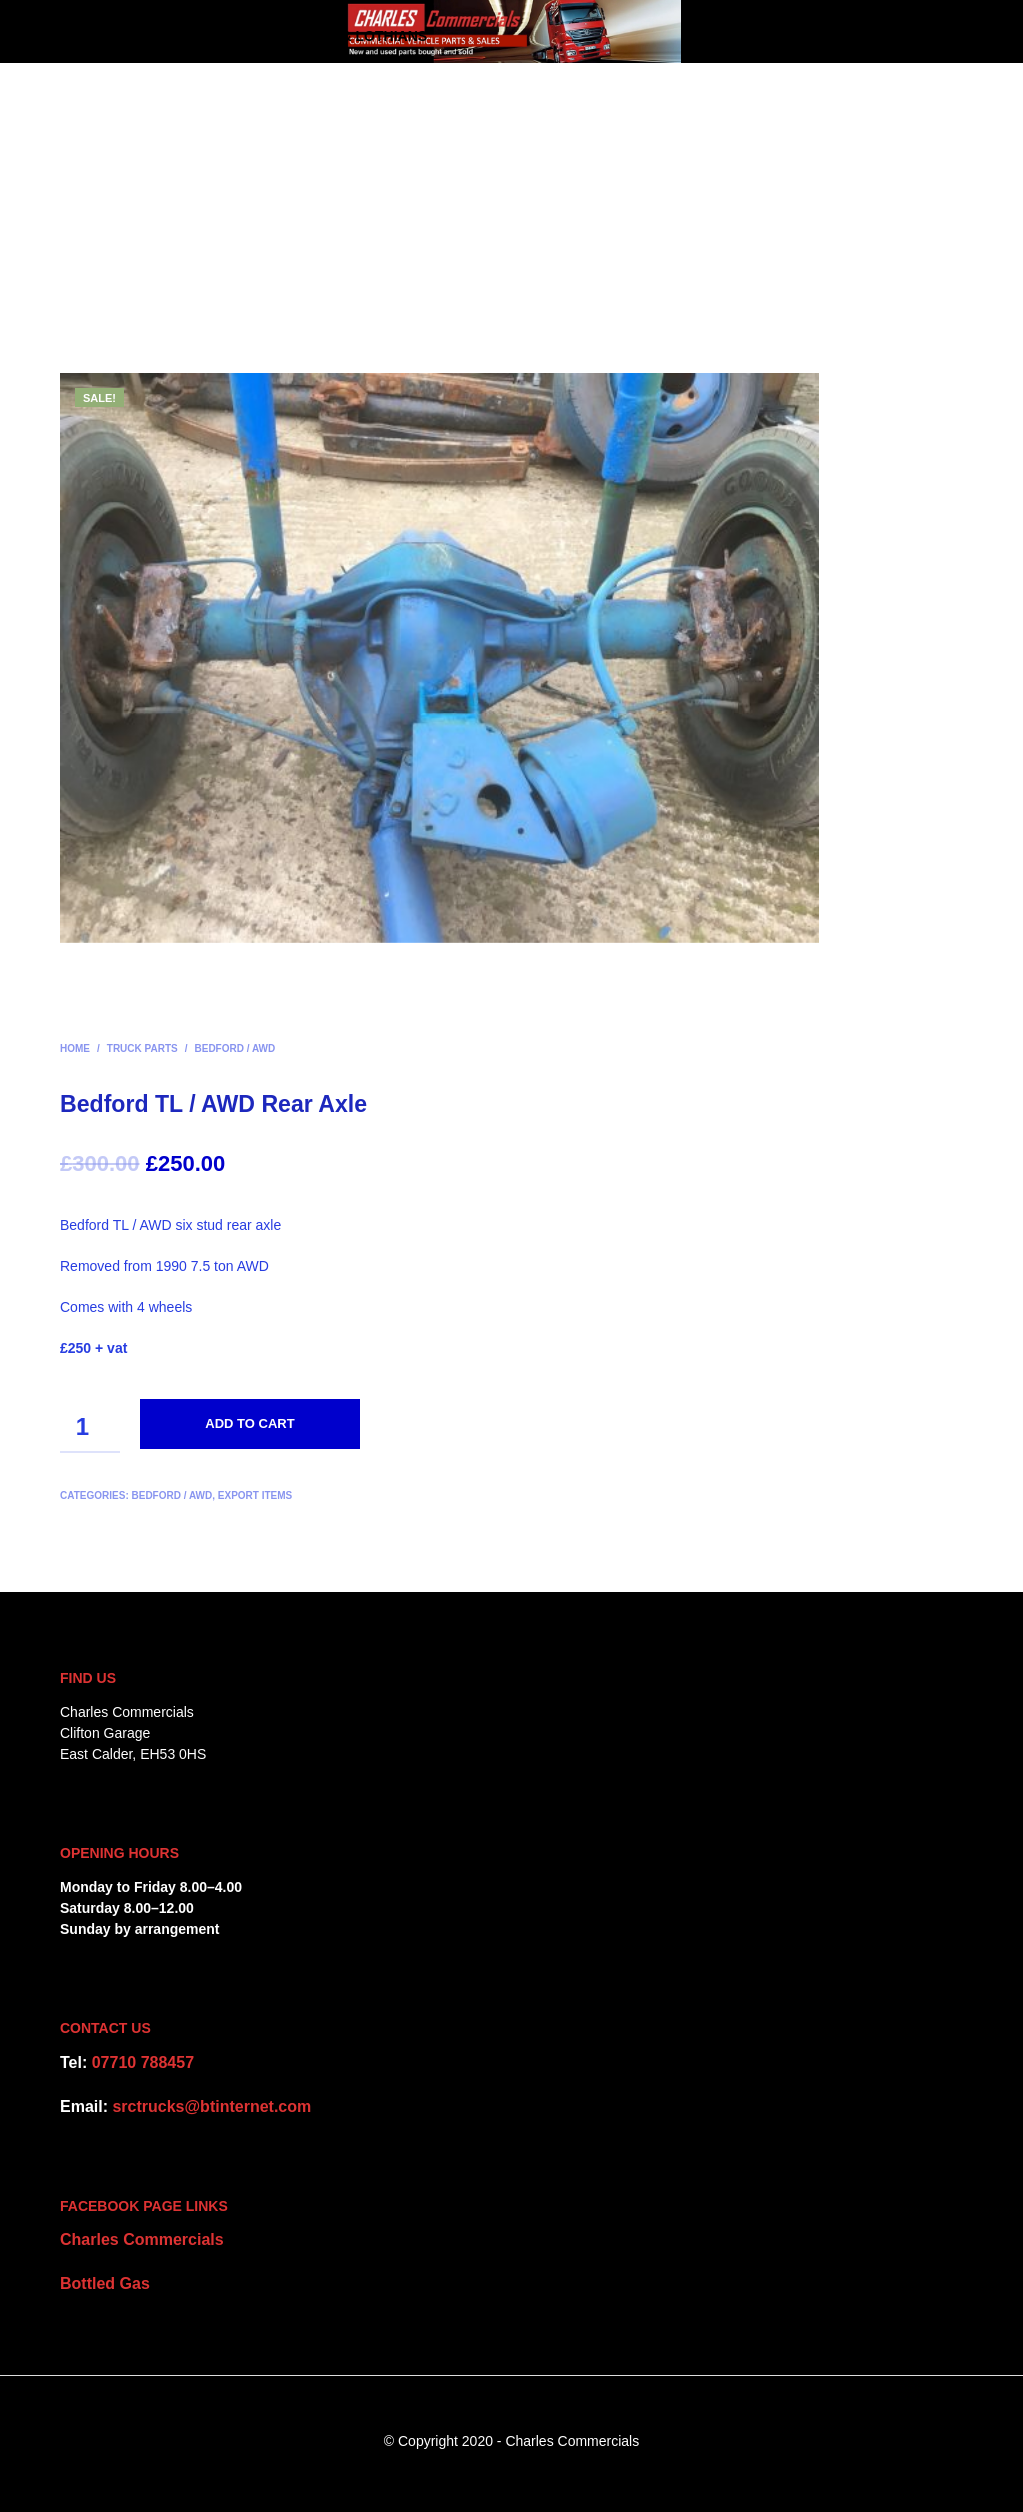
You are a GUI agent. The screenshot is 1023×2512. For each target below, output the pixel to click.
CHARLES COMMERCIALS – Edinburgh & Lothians (243, 36)
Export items (255, 1495)
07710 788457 (143, 2062)
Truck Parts (142, 1048)
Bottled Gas (105, 2283)
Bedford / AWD (235, 1048)
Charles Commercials (142, 2239)
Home (75, 1048)
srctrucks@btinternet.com (211, 2106)
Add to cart (249, 1423)
